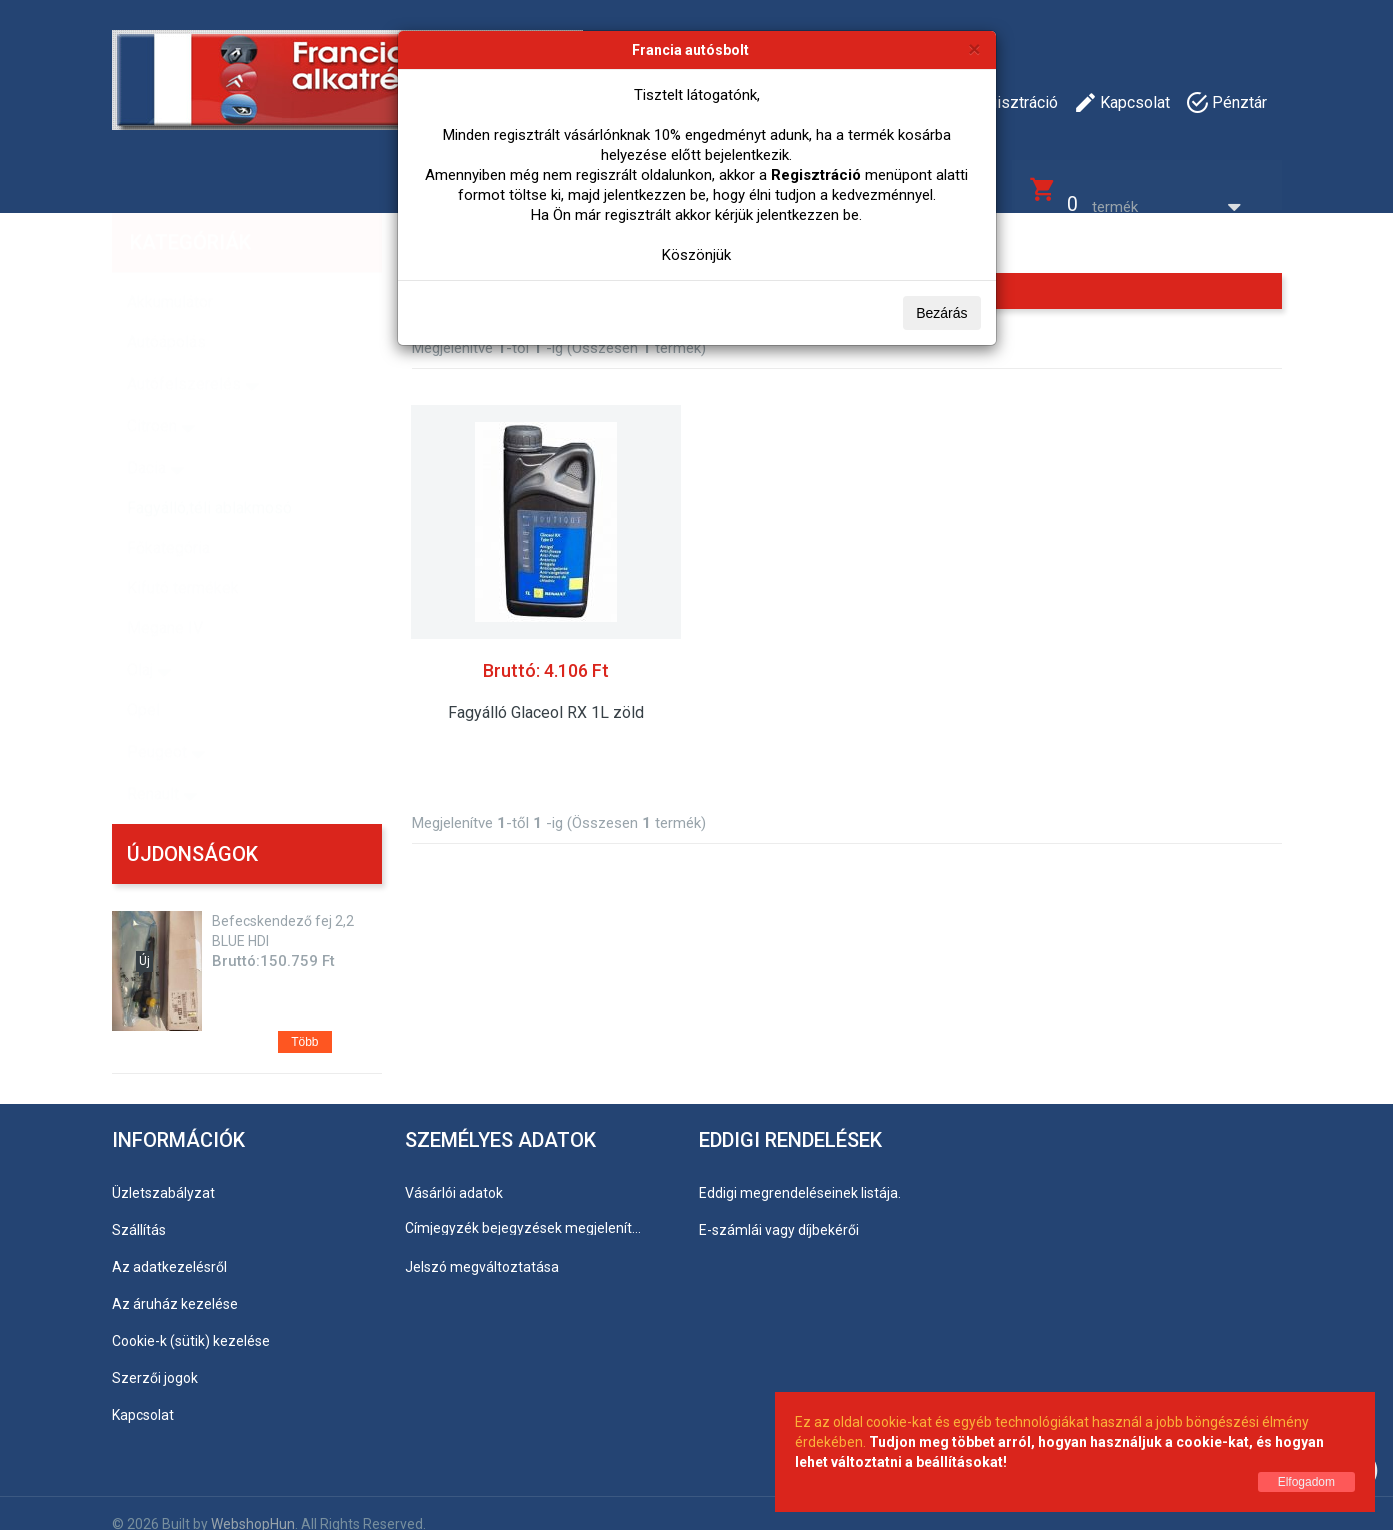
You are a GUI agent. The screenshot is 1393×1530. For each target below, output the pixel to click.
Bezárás (941, 313)
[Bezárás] (974, 48)
